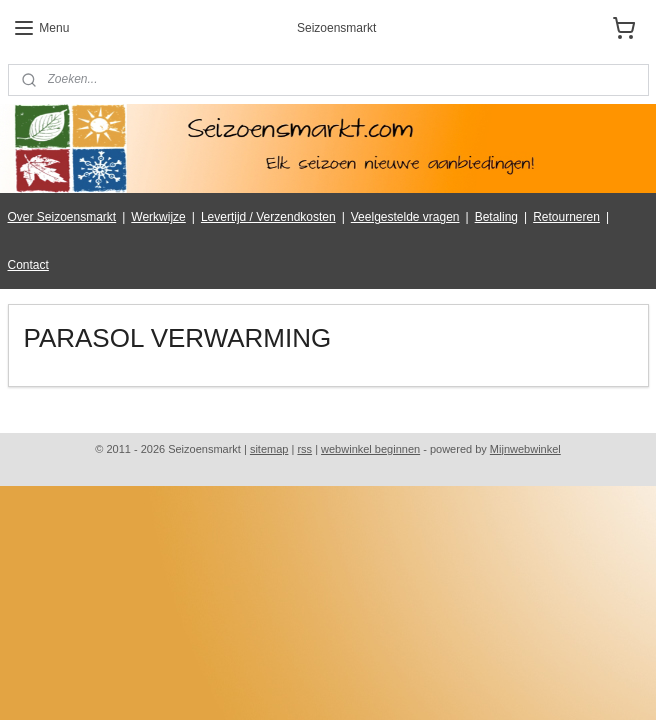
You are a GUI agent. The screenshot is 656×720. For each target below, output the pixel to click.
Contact (28, 265)
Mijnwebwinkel (525, 449)
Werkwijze (158, 217)
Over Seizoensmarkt (62, 217)
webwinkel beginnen (370, 449)
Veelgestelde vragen (405, 217)
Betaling (496, 217)
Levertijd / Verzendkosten (268, 217)
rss (304, 449)
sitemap (269, 449)
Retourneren (566, 217)
